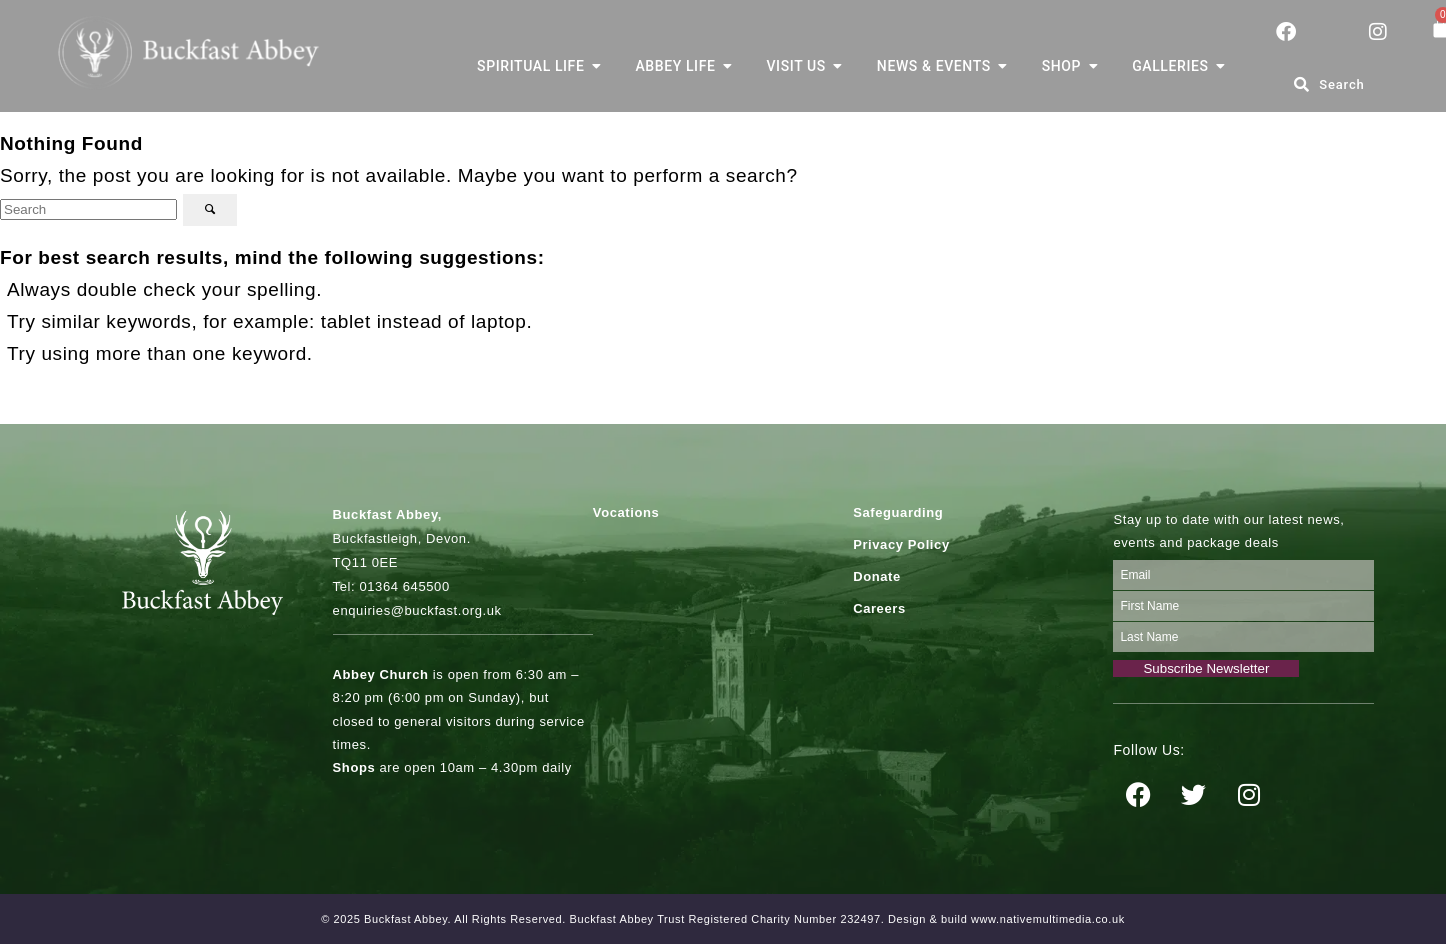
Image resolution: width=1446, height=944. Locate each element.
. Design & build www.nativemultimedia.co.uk (1003, 919)
